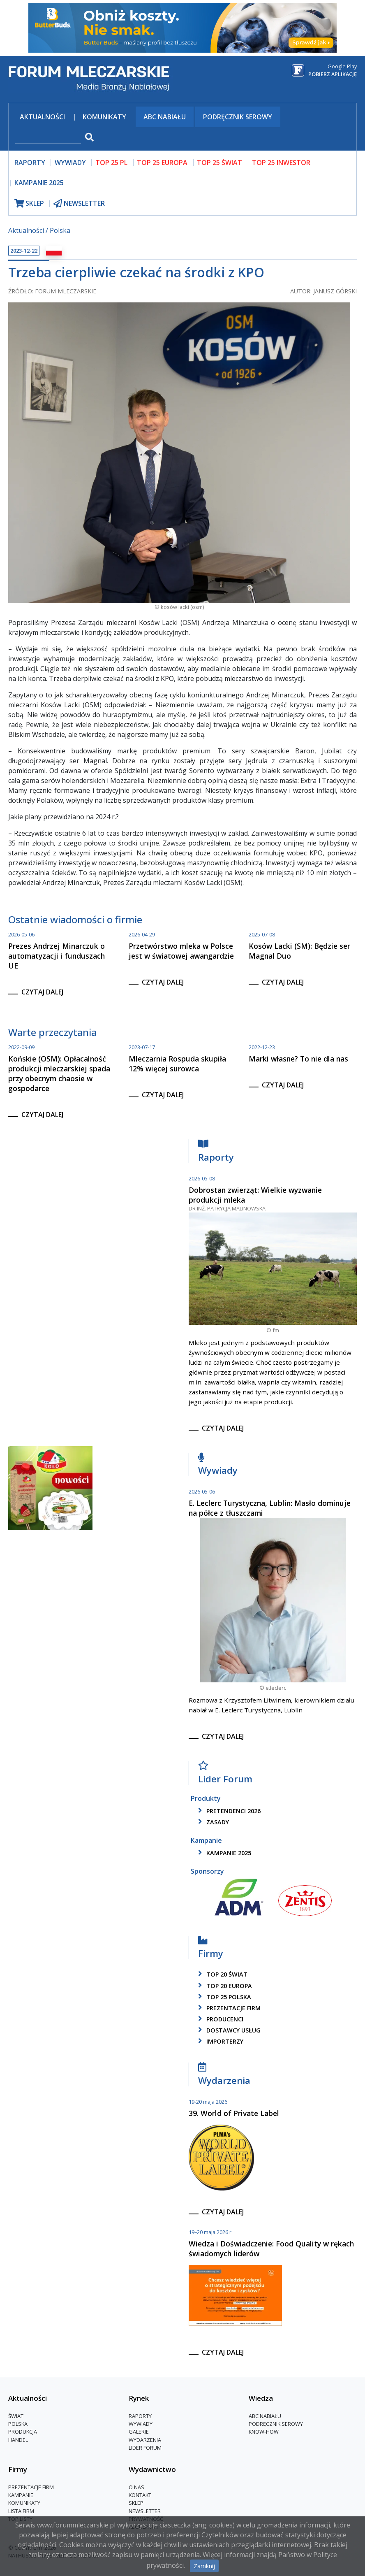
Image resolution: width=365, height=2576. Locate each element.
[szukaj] (48, 138)
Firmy (210, 1949)
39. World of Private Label (234, 2113)
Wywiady (218, 1466)
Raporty (216, 1153)
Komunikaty (104, 116)
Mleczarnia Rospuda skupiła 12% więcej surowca (177, 1063)
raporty (29, 162)
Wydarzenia (224, 2076)
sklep (29, 203)
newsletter (79, 203)
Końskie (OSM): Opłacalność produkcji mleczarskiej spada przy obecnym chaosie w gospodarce (59, 1073)
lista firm (21, 2511)
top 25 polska (223, 1997)
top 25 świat (219, 162)
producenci (219, 2019)
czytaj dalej (42, 991)
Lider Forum (225, 1774)
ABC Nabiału (164, 116)
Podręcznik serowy (237, 116)
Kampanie (20, 2495)
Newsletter (145, 2511)
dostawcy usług (228, 2030)
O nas (136, 2487)
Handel (18, 2440)
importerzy (219, 2041)
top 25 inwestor (281, 162)
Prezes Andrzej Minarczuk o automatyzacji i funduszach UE (56, 956)
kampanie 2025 (223, 1853)
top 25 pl (111, 162)
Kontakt (140, 2495)
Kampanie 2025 (39, 182)
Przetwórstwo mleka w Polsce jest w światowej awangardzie (181, 951)
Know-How (264, 2431)
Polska (60, 230)
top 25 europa (162, 162)
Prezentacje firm (228, 2008)
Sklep (136, 2502)
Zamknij (204, 2566)
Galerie (139, 2431)
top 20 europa (223, 1986)
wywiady (70, 162)
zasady (212, 1822)
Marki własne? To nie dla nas (298, 1059)
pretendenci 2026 (228, 1811)
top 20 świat (221, 1974)
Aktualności (42, 116)
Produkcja (22, 2431)
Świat (15, 2416)
